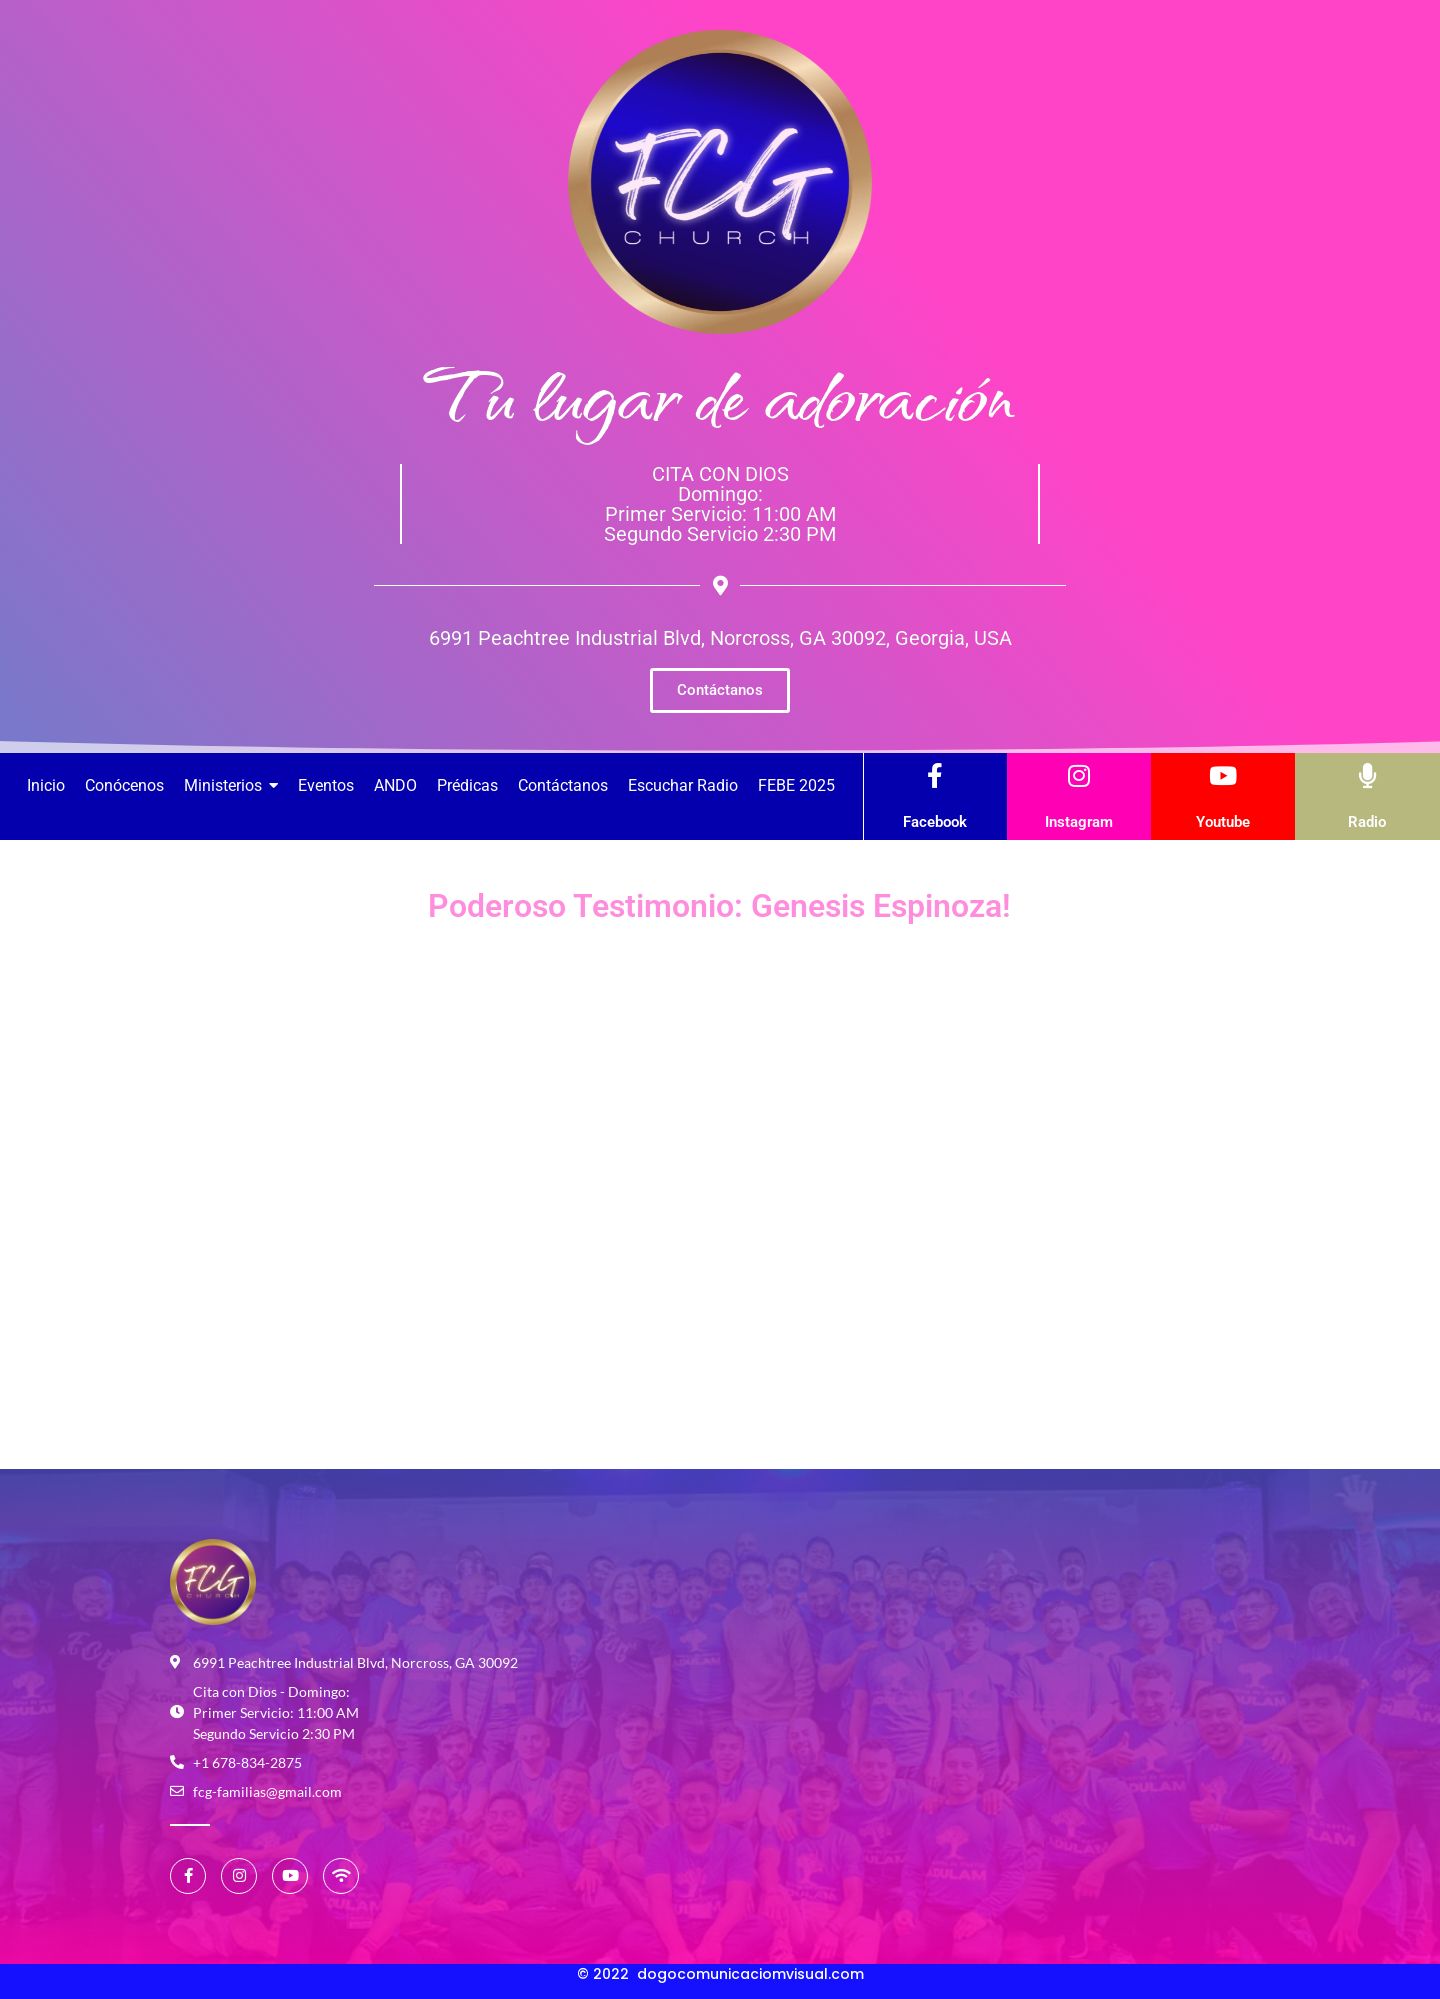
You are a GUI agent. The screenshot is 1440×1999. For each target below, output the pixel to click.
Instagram (1079, 822)
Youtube (1223, 822)
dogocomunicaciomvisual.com (750, 1974)
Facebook (935, 822)
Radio (1367, 822)
